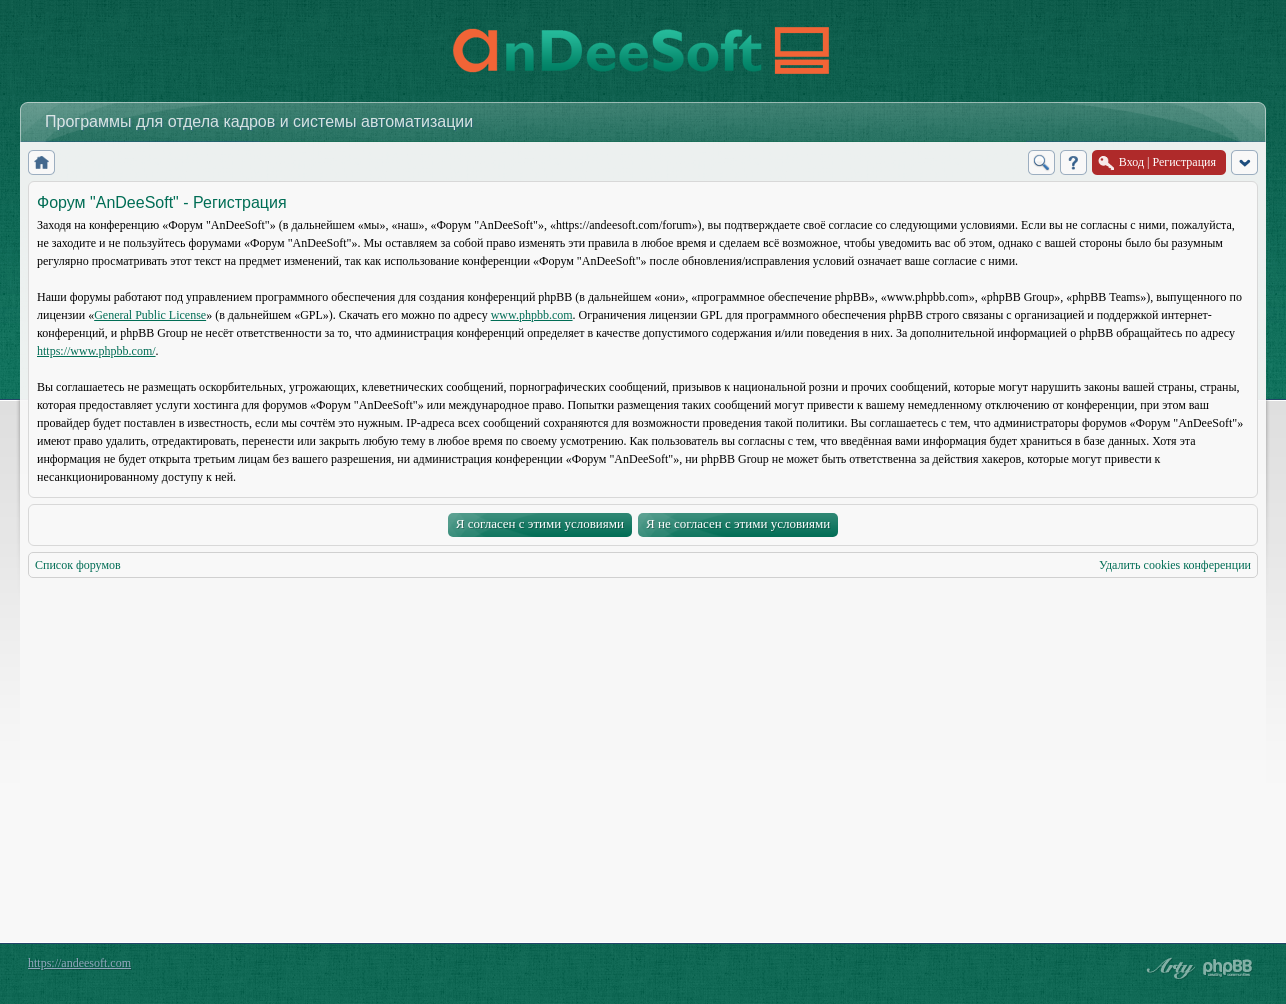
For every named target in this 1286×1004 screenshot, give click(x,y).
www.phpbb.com (532, 315)
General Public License (150, 315)
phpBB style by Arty (1168, 968)
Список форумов (78, 565)
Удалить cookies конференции (1175, 565)
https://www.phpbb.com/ (96, 351)
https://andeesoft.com (79, 963)
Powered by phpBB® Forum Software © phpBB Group (1228, 968)
